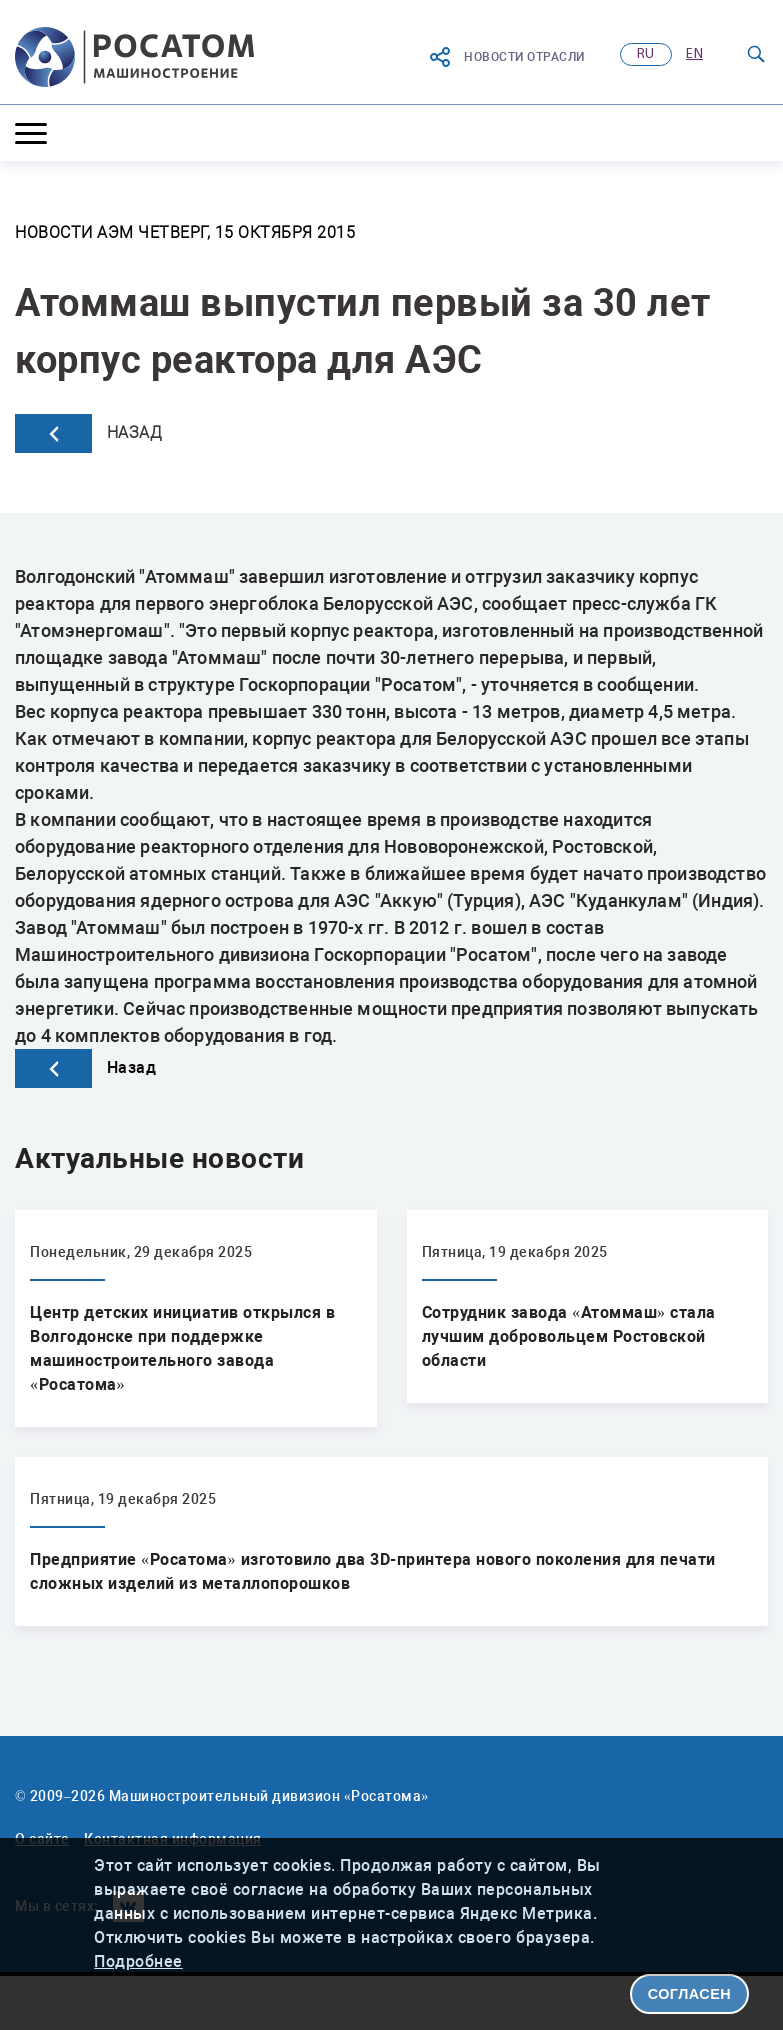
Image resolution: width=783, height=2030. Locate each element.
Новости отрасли (506, 57)
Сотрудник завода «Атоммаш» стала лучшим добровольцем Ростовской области (569, 1336)
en (694, 54)
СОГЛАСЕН (690, 1994)
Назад (88, 433)
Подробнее (138, 1961)
